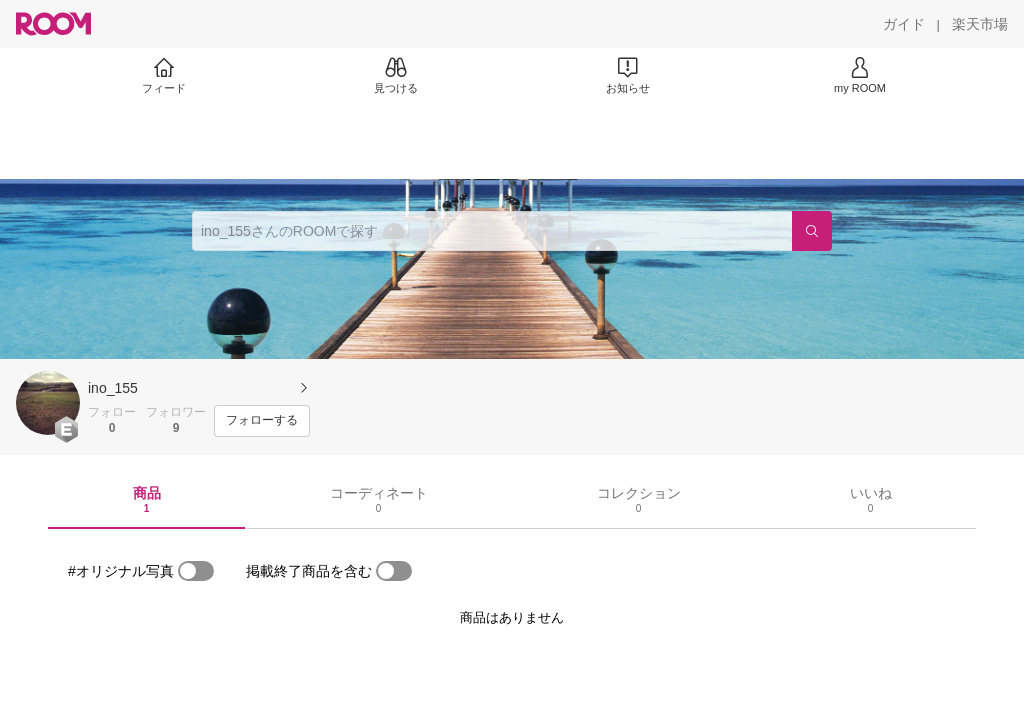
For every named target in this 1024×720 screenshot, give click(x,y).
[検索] (812, 231)
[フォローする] (262, 421)
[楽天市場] (980, 24)
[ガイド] (904, 24)
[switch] (196, 571)
